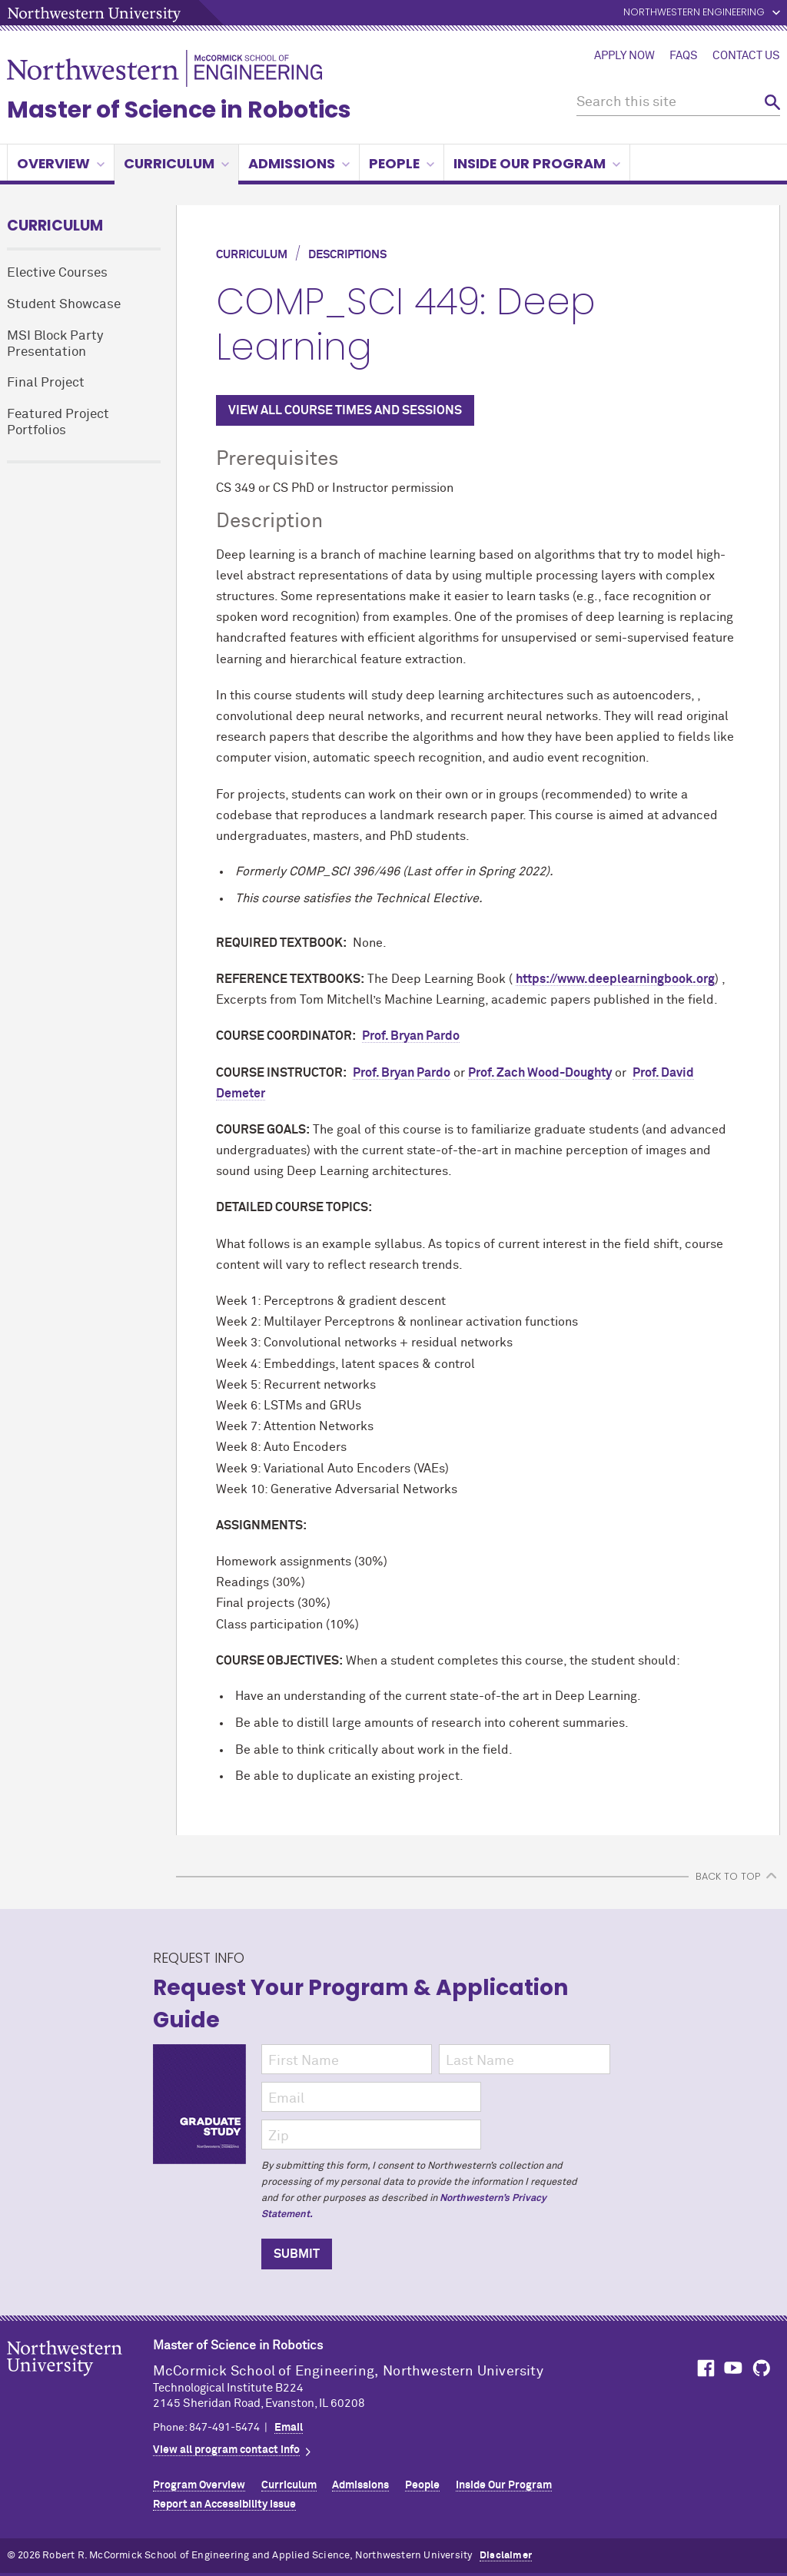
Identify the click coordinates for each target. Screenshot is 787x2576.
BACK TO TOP (728, 1876)
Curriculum (176, 163)
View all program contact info (226, 2450)
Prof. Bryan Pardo (411, 1036)
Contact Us (746, 56)
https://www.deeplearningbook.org (615, 979)
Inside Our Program (536, 163)
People (401, 163)
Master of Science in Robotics (179, 110)
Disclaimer (506, 2556)
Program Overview (199, 2485)
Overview (61, 163)
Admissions (299, 163)
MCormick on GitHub (762, 2368)
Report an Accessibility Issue (224, 2504)
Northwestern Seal (80, 2382)
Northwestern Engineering (694, 13)
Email (288, 2427)
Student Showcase (64, 304)
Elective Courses (57, 273)
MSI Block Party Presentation (55, 344)
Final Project (46, 383)
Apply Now (624, 56)
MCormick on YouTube (733, 2368)
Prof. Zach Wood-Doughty (540, 1073)
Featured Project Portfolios (58, 422)
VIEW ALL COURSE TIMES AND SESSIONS (345, 410)
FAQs (683, 56)
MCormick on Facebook (704, 2368)
